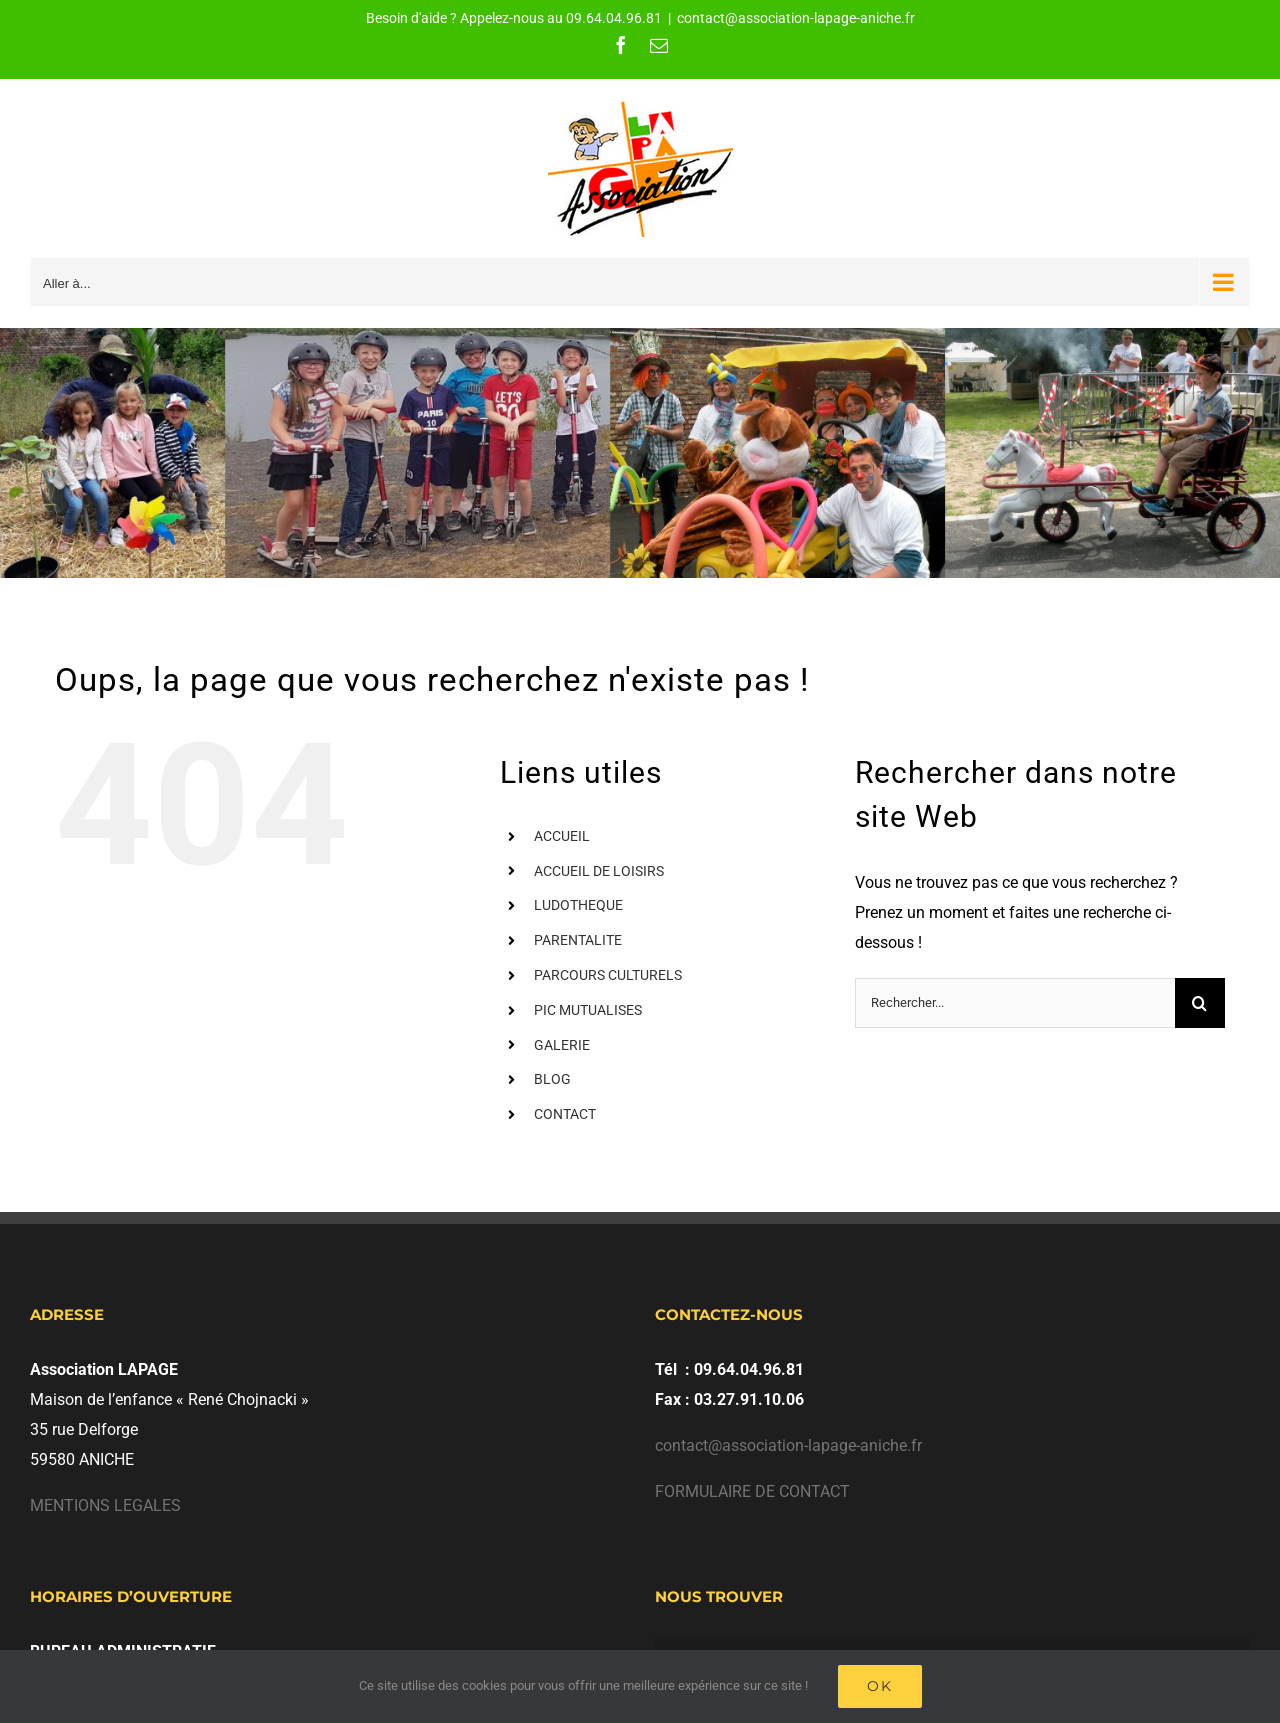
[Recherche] (1200, 1003)
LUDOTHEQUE (578, 905)
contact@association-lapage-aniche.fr (796, 18)
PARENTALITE (578, 940)
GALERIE (562, 1045)
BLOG (552, 1079)
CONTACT (565, 1114)
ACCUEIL (562, 836)
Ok (880, 1686)
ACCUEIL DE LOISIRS (599, 871)
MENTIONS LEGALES (105, 1505)
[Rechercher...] (1015, 1003)
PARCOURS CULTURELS (608, 975)
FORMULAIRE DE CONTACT (752, 1491)
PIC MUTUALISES (588, 1010)
